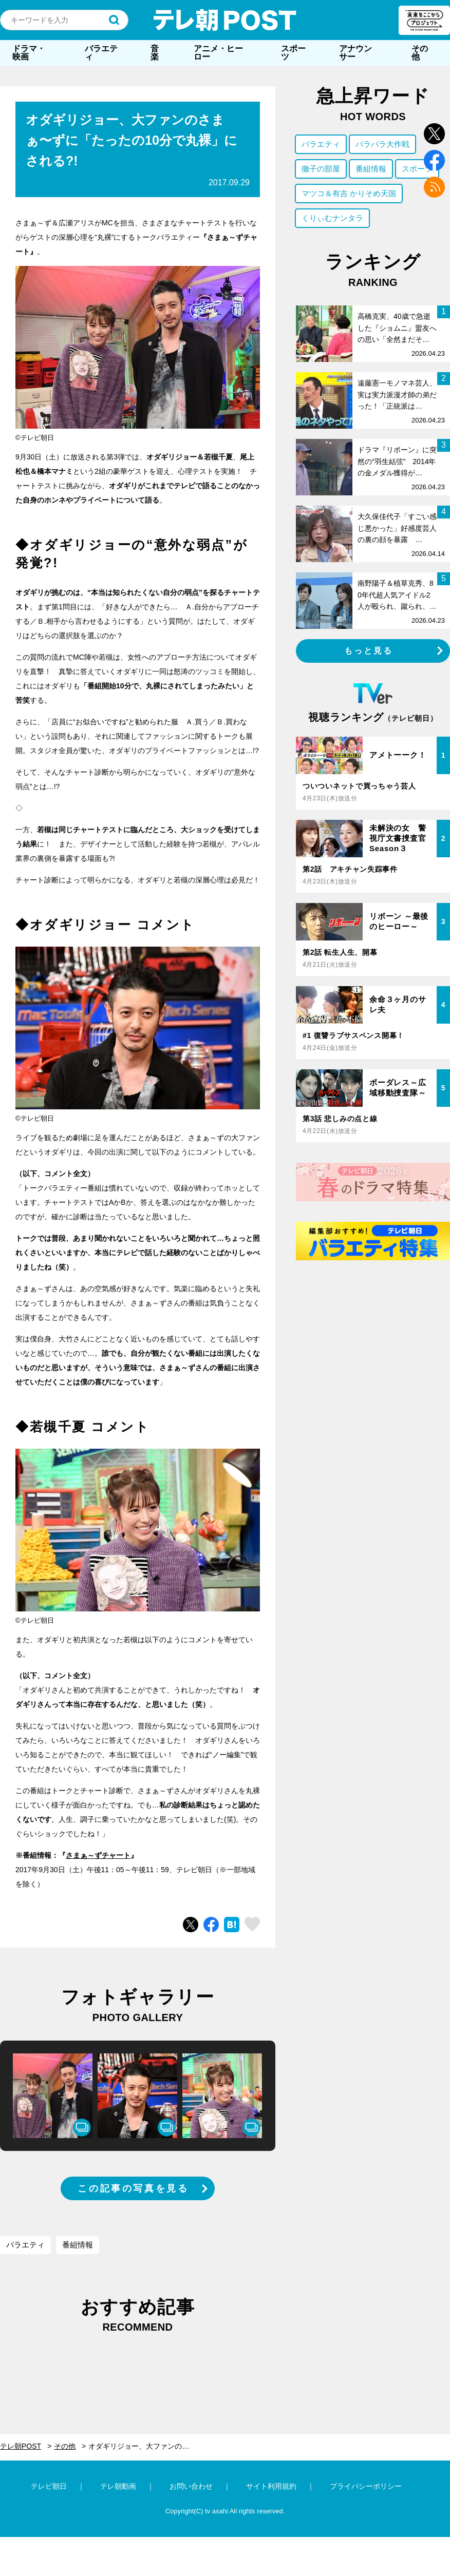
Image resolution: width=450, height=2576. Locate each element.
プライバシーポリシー (366, 2486)
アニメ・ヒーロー (218, 52)
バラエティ (101, 52)
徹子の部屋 (321, 168)
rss (434, 187)
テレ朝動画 (118, 2486)
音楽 (155, 52)
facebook (434, 160)
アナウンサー (355, 52)
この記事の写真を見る (133, 2188)
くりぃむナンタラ (332, 218)
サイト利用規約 (271, 2486)
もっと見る (368, 650)
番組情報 (77, 2244)
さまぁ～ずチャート (98, 1855)
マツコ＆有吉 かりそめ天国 (349, 193)
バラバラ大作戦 (382, 144)
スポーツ (293, 52)
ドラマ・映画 (28, 52)
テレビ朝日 (49, 2486)
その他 (419, 52)
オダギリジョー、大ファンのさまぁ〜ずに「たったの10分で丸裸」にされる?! (144, 2446)
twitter (434, 133)
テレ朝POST (225, 20)
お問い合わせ (191, 2486)
